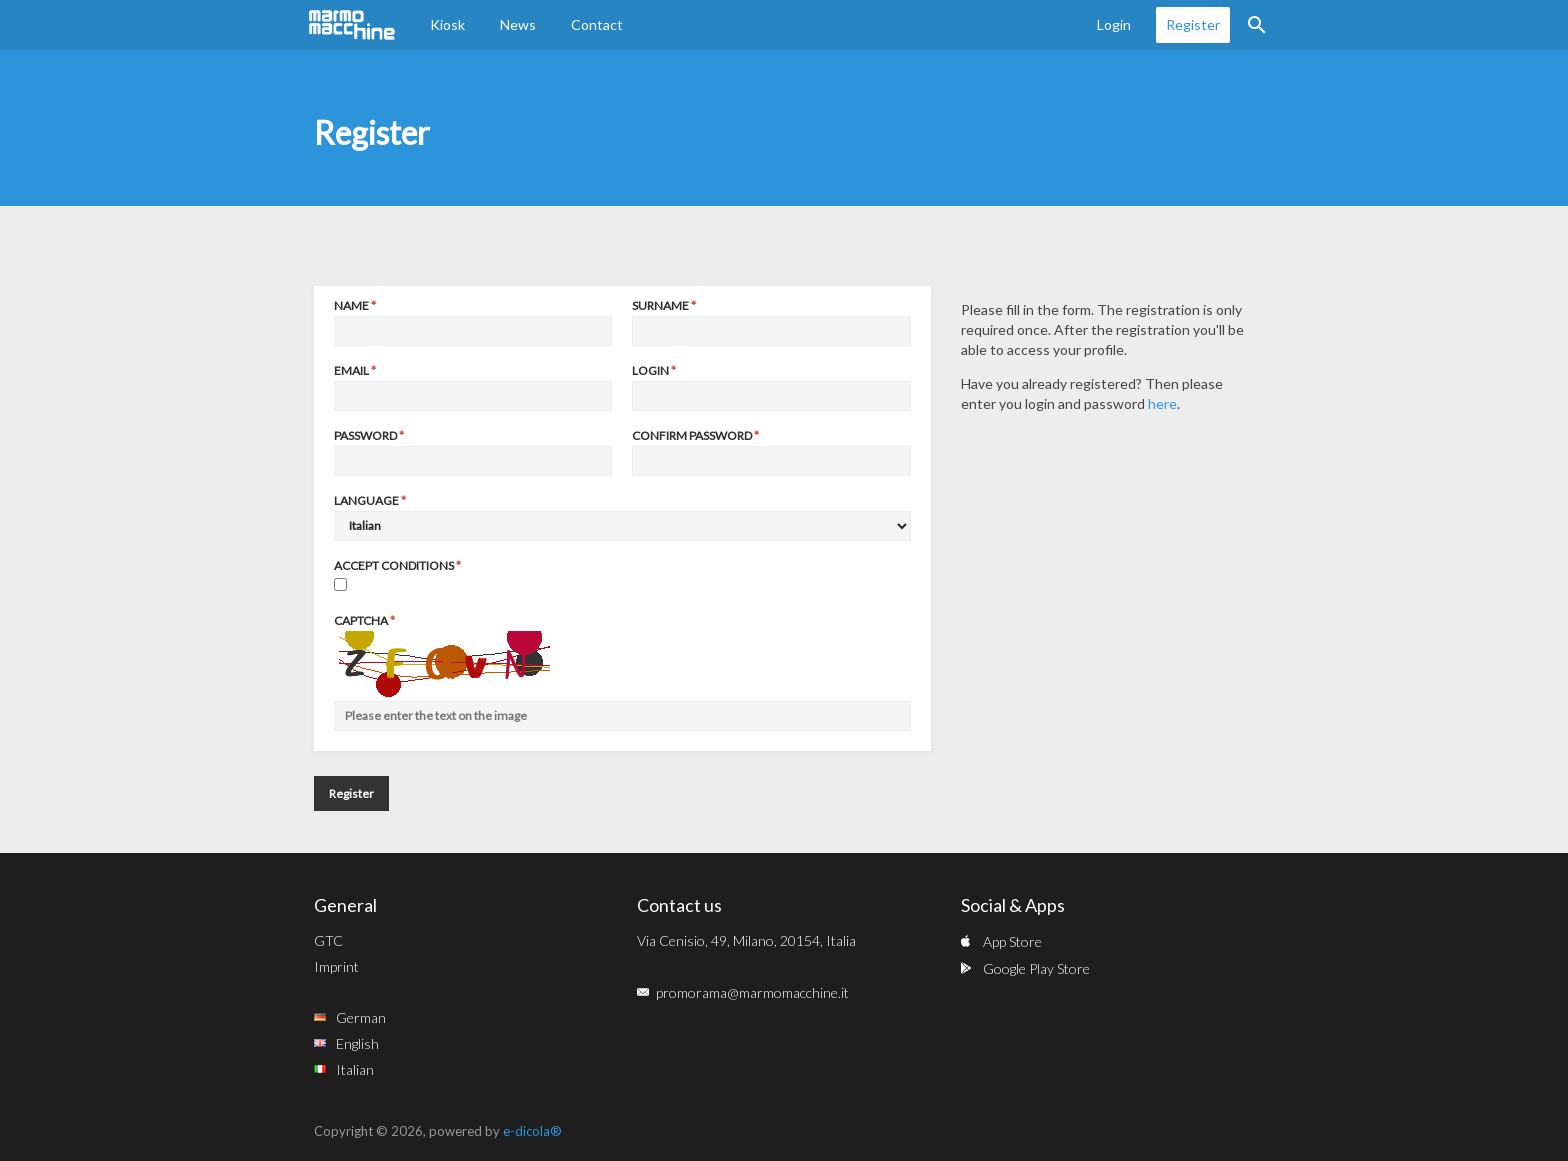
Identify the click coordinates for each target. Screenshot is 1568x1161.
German (361, 1017)
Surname (660, 305)
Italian (355, 1069)
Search (1257, 25)
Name (351, 305)
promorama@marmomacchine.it (752, 992)
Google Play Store (1036, 968)
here (1162, 403)
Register (1193, 24)
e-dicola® (532, 1131)
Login (1114, 24)
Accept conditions (394, 565)
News (518, 24)
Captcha (361, 620)
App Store (1012, 941)
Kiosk (447, 24)
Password (365, 435)
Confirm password (692, 435)
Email (351, 370)
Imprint (336, 966)
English (357, 1043)
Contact (597, 24)
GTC (328, 940)
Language (366, 500)
